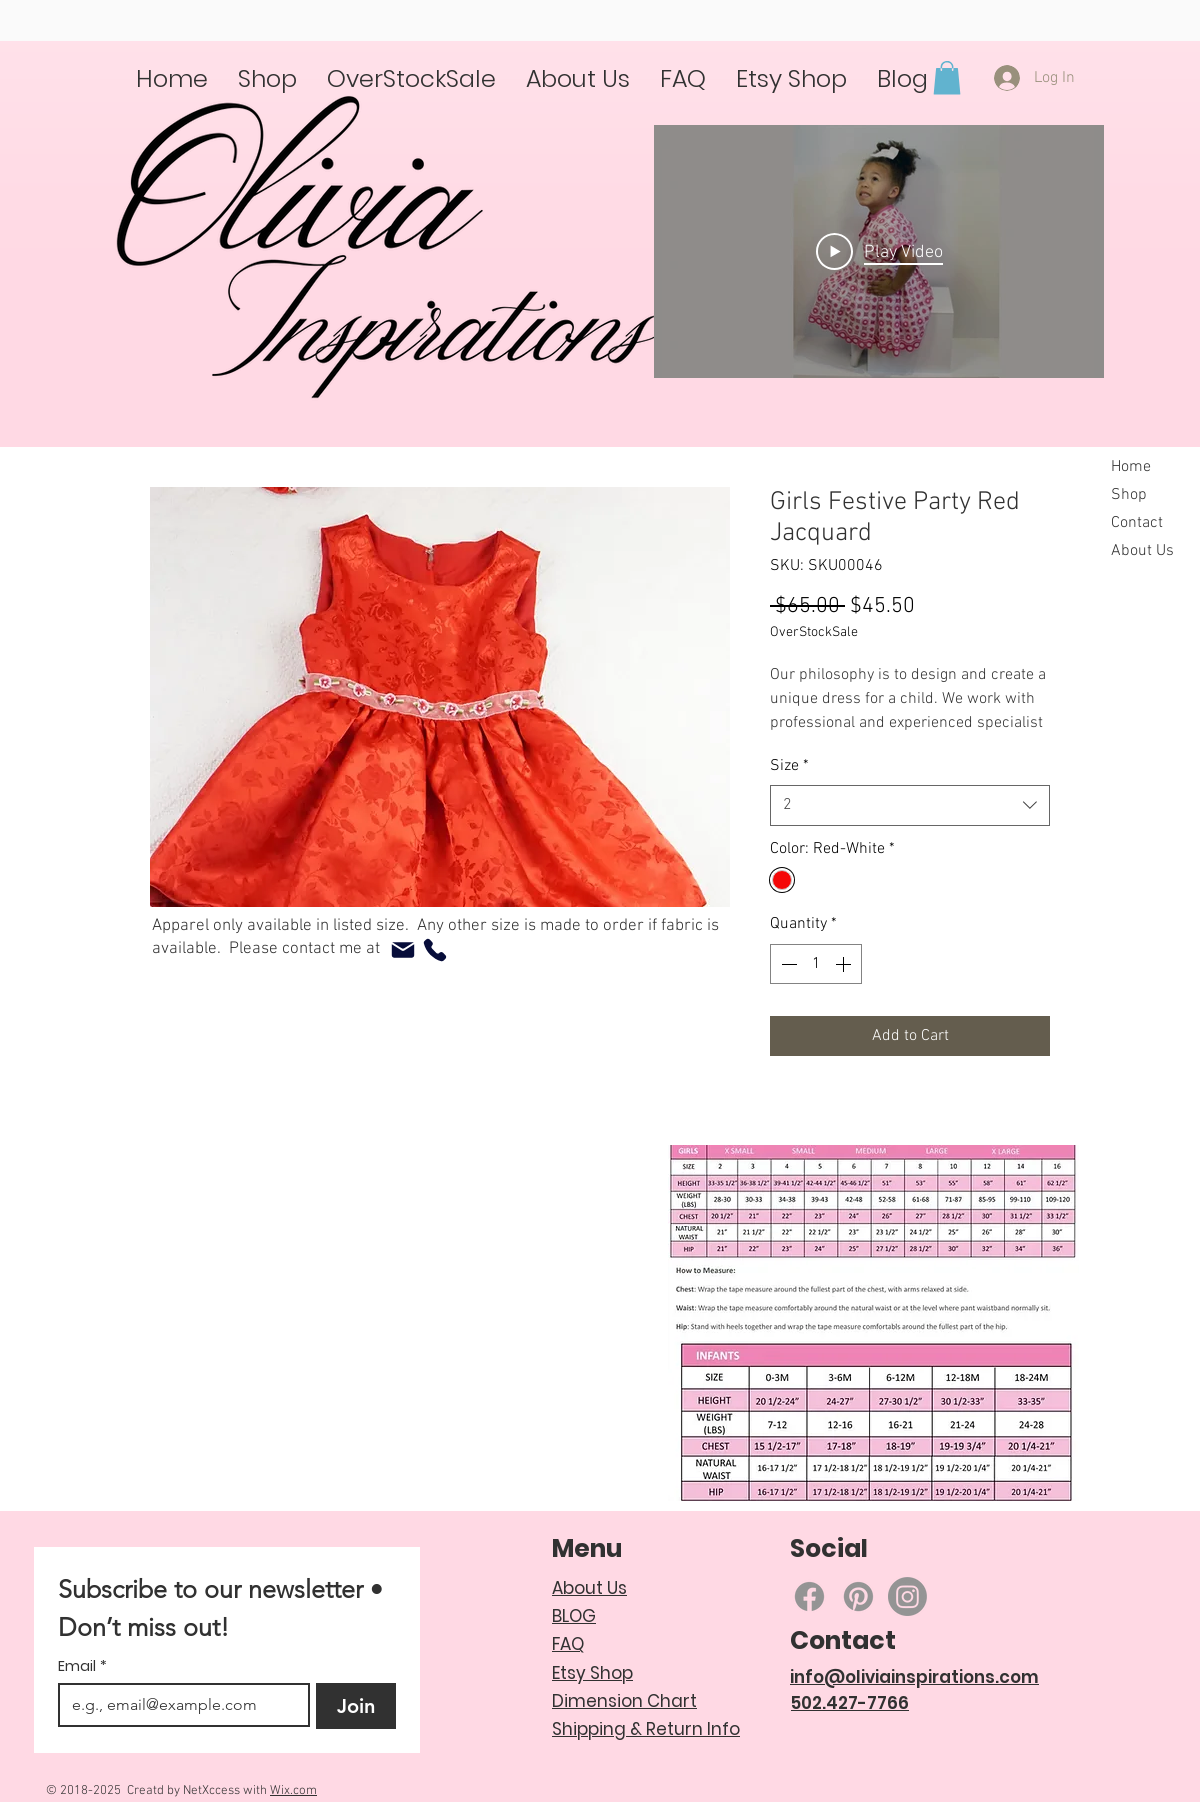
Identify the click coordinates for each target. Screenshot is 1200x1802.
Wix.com (293, 1791)
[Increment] (845, 964)
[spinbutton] (816, 964)
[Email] (178, 1705)
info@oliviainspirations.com (914, 1677)
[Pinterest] (858, 1596)
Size (789, 766)
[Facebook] (809, 1596)
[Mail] (403, 950)
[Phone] (435, 950)
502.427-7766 (850, 1703)
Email (82, 1666)
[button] (947, 77)
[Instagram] (907, 1596)
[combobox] (910, 805)
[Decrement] (787, 964)
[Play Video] (879, 252)
